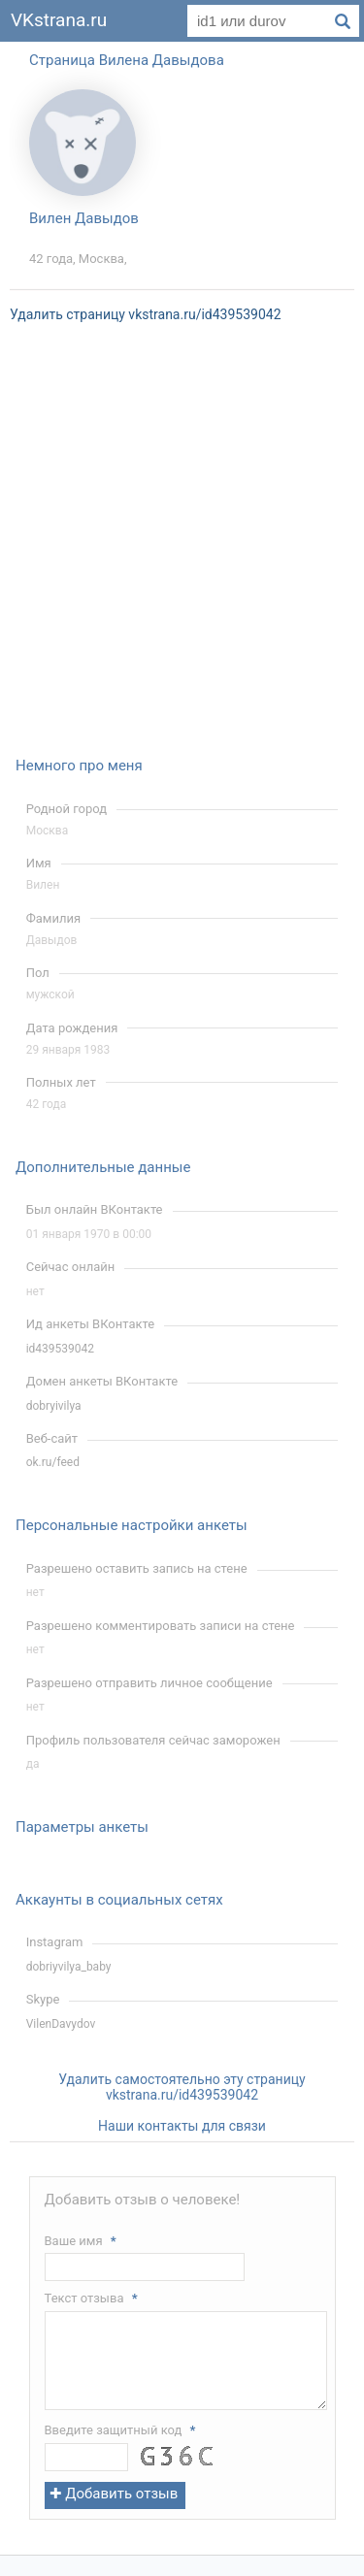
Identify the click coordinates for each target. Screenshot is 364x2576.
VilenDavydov (61, 2024)
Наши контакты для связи (182, 2126)
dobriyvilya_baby (69, 1966)
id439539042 (60, 1348)
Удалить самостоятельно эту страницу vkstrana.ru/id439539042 (181, 2087)
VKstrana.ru (59, 20)
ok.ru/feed (53, 1462)
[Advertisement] (182, 552)
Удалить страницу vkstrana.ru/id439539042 (145, 314)
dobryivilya (54, 1406)
